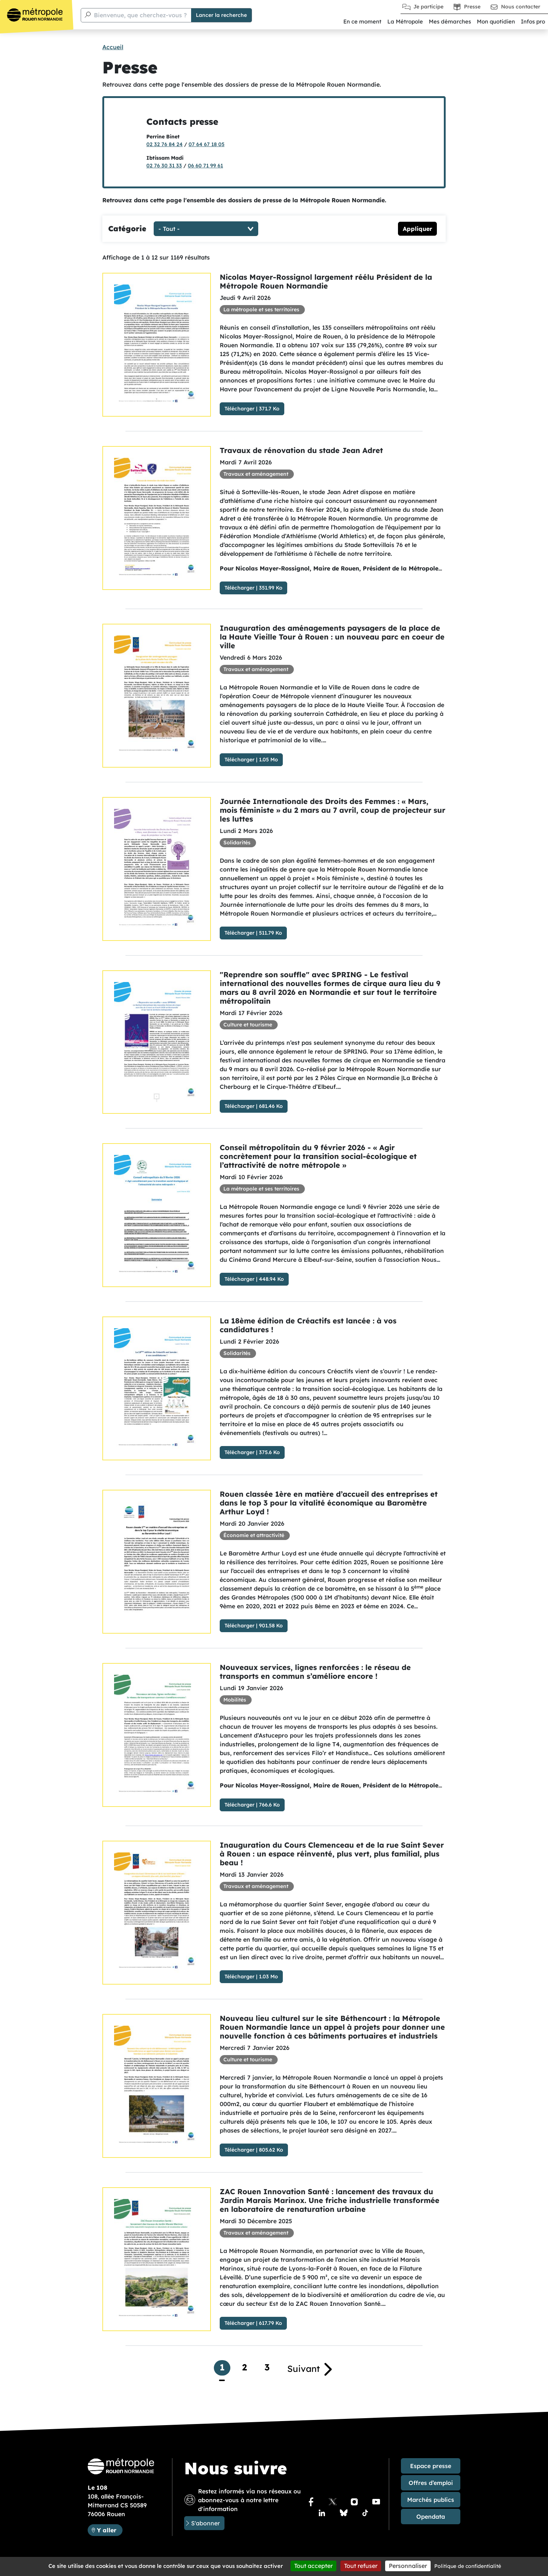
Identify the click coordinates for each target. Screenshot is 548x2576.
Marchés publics (430, 2499)
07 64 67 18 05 (206, 144)
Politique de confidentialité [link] (467, 2566)
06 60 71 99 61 (205, 165)
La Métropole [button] (405, 21)
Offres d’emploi (431, 2482)
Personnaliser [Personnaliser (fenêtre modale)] (408, 2565)
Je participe (428, 6)
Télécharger (239, 408)
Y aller (109, 2529)
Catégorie (127, 228)
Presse (472, 6)
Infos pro (533, 21)
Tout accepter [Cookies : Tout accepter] (313, 2565)
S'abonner (205, 2523)
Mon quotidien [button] (496, 21)
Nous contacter (520, 6)
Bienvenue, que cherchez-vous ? (140, 15)
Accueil (112, 47)
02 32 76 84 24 (164, 144)
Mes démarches (450, 21)
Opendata (430, 2516)
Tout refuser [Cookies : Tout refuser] (360, 2565)
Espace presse (430, 2466)
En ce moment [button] (362, 21)
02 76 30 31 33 (164, 165)
